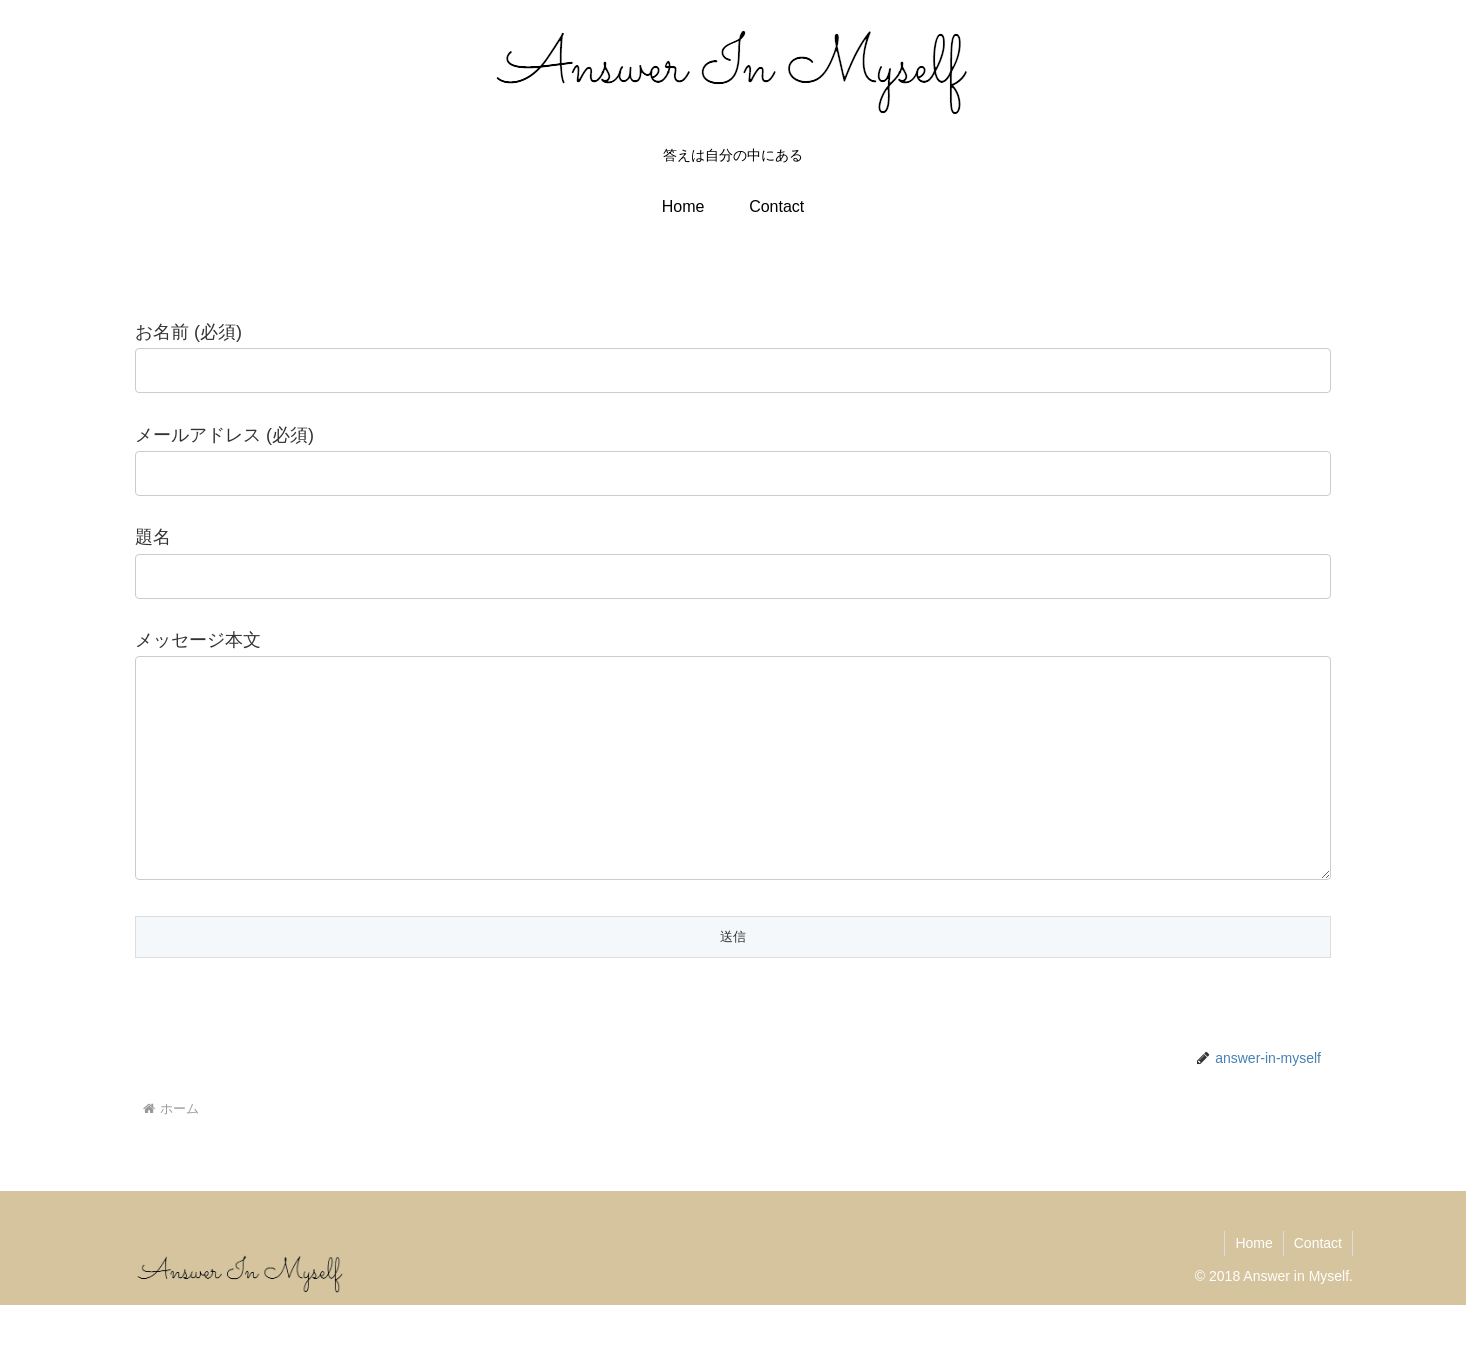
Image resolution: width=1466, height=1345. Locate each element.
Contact (1318, 1283)
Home (1253, 1283)
